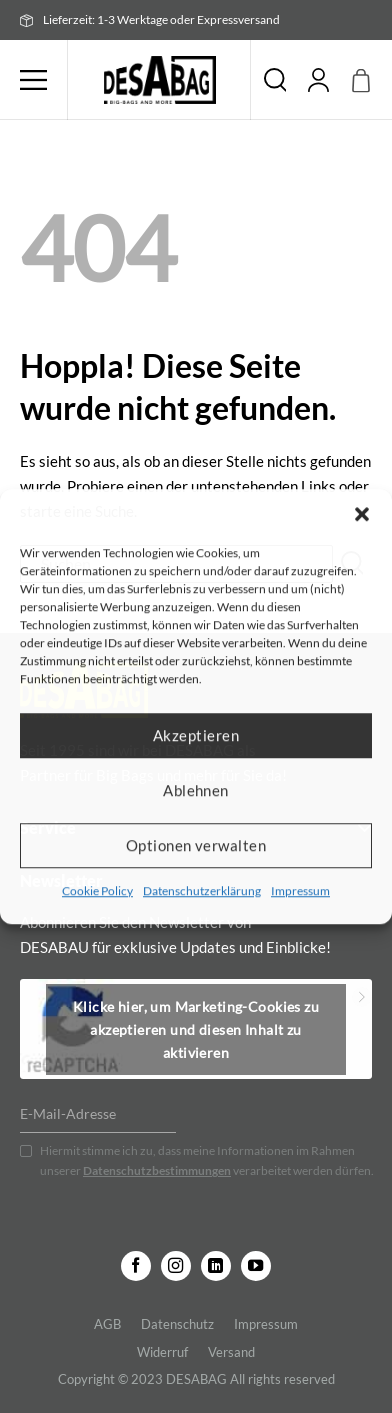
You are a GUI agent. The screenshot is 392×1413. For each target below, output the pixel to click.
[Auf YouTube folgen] (256, 1266)
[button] (362, 514)
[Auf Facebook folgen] (136, 1266)
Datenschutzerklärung (202, 890)
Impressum (300, 890)
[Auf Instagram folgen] (176, 1266)
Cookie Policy (97, 890)
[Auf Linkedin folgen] (216, 1266)
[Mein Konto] (319, 80)
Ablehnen (196, 790)
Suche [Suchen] (275, 80)
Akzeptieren (196, 735)
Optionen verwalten (196, 845)
